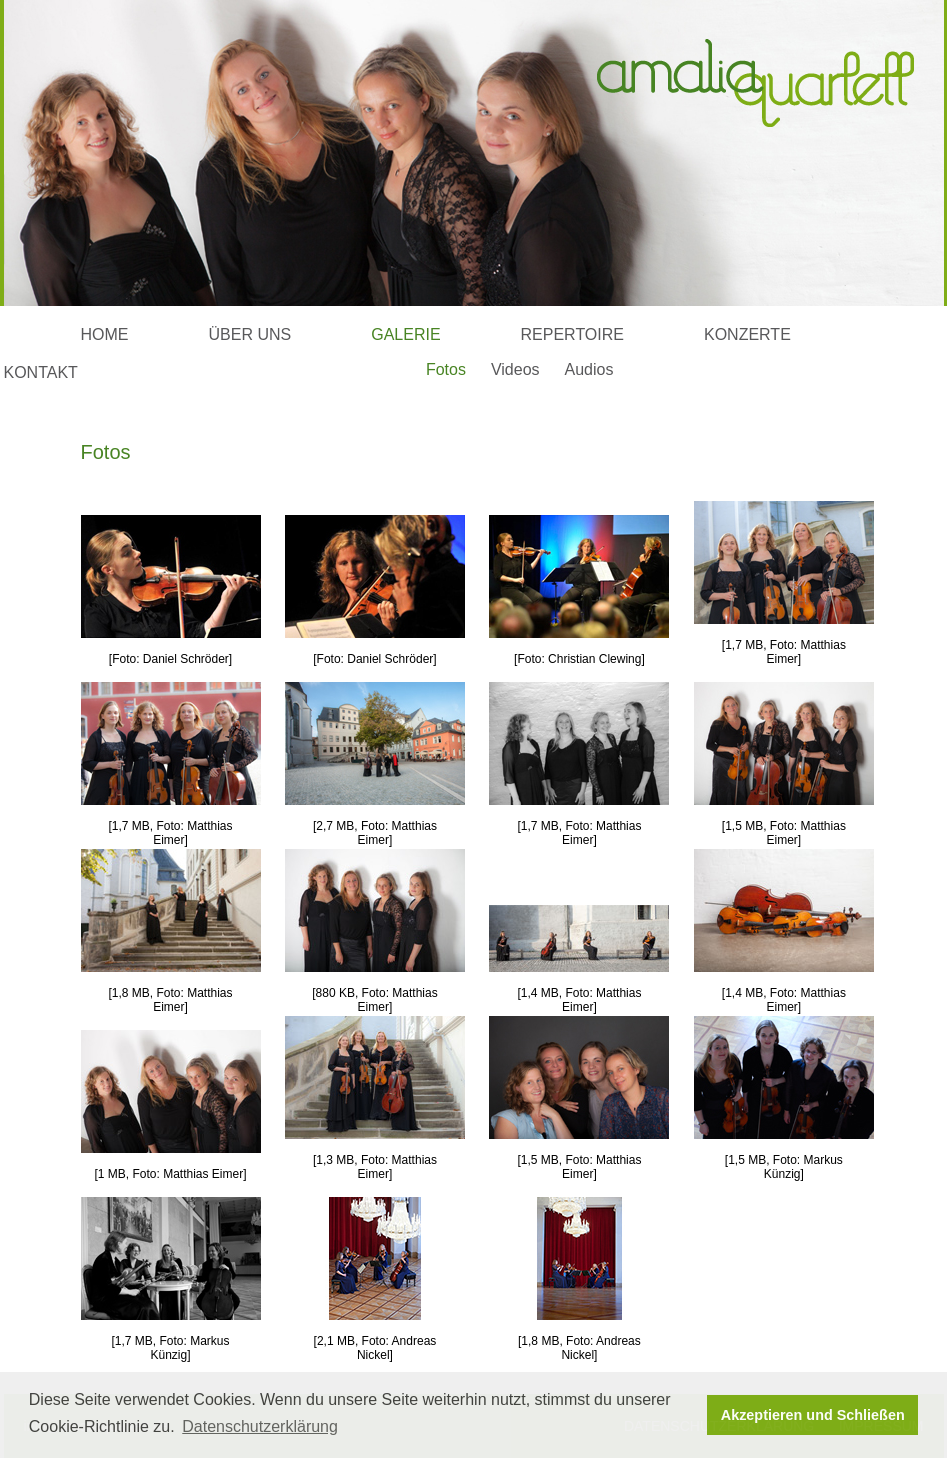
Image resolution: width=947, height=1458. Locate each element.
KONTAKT (41, 372)
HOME (105, 334)
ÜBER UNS (250, 334)
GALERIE (405, 334)
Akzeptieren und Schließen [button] (813, 1415)
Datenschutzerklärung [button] (260, 1426)
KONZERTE (747, 334)
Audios (589, 369)
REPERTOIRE (572, 334)
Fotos (446, 369)
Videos (515, 369)
